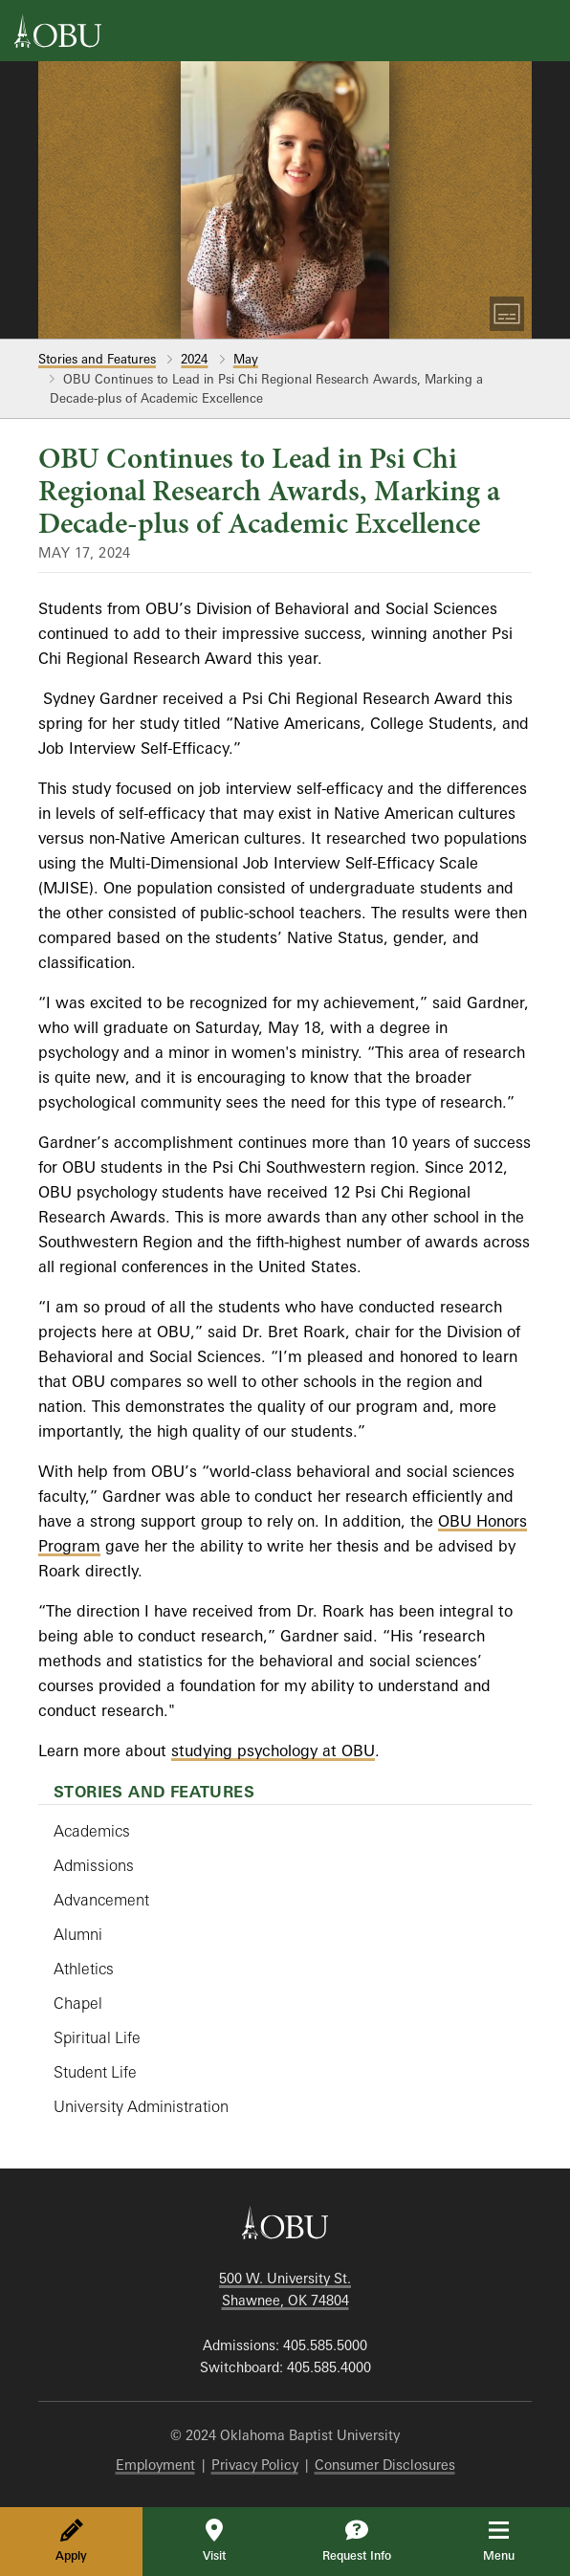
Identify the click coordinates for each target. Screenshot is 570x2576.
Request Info (356, 2541)
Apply (71, 2541)
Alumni (78, 1934)
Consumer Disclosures (385, 2464)
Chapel (78, 2003)
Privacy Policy (254, 2464)
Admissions (94, 1865)
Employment (155, 2464)
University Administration (141, 2106)
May (245, 358)
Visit (214, 2541)
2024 (194, 358)
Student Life (95, 2071)
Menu (512, 2541)
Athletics (84, 1968)
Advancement (101, 1899)
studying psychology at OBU (273, 1750)
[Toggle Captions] (507, 314)
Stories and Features (97, 358)
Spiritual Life (97, 2037)
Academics (92, 1830)
